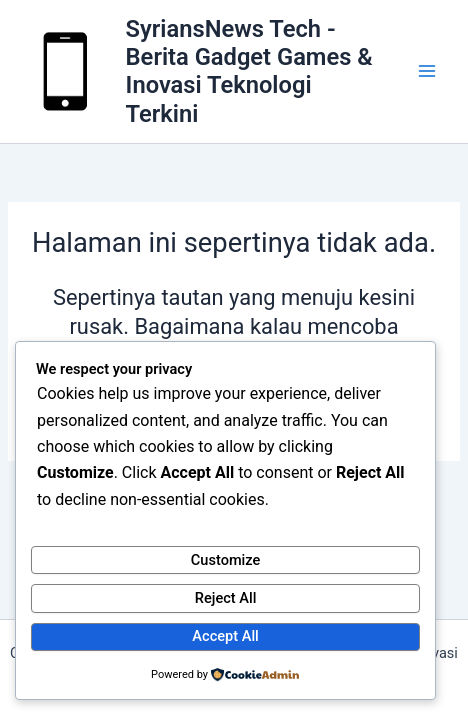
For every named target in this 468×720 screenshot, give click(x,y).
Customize (226, 560)
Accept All (225, 636)
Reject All (226, 598)
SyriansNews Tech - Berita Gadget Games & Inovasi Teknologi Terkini (249, 71)
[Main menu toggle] (427, 72)
